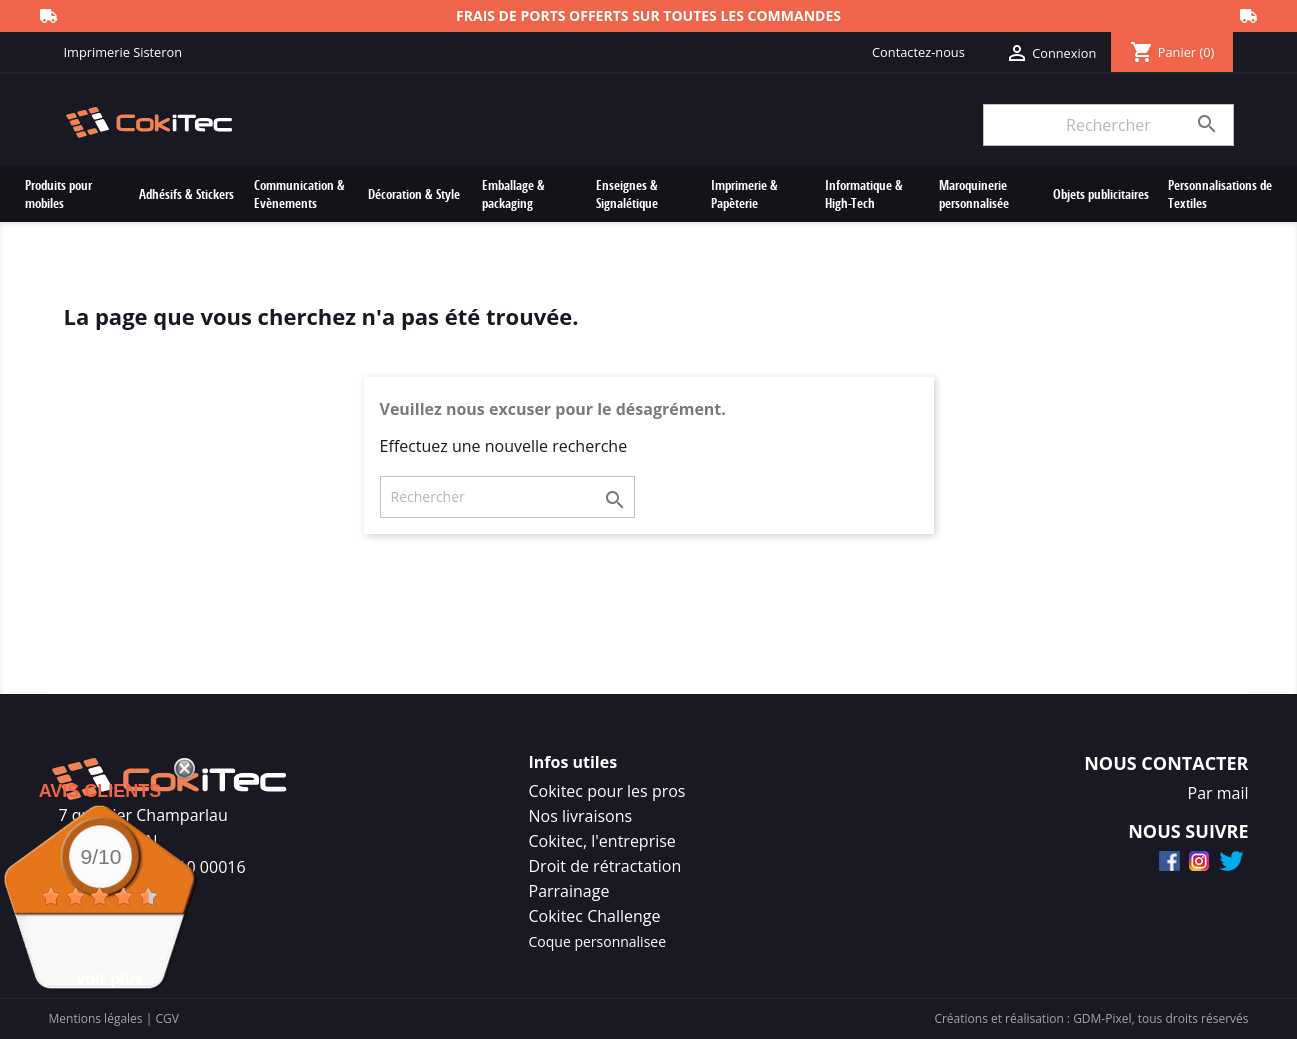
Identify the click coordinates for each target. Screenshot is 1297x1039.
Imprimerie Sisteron (123, 52)
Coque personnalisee (598, 941)
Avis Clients (100, 791)
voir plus (110, 978)
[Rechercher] (1108, 125)
